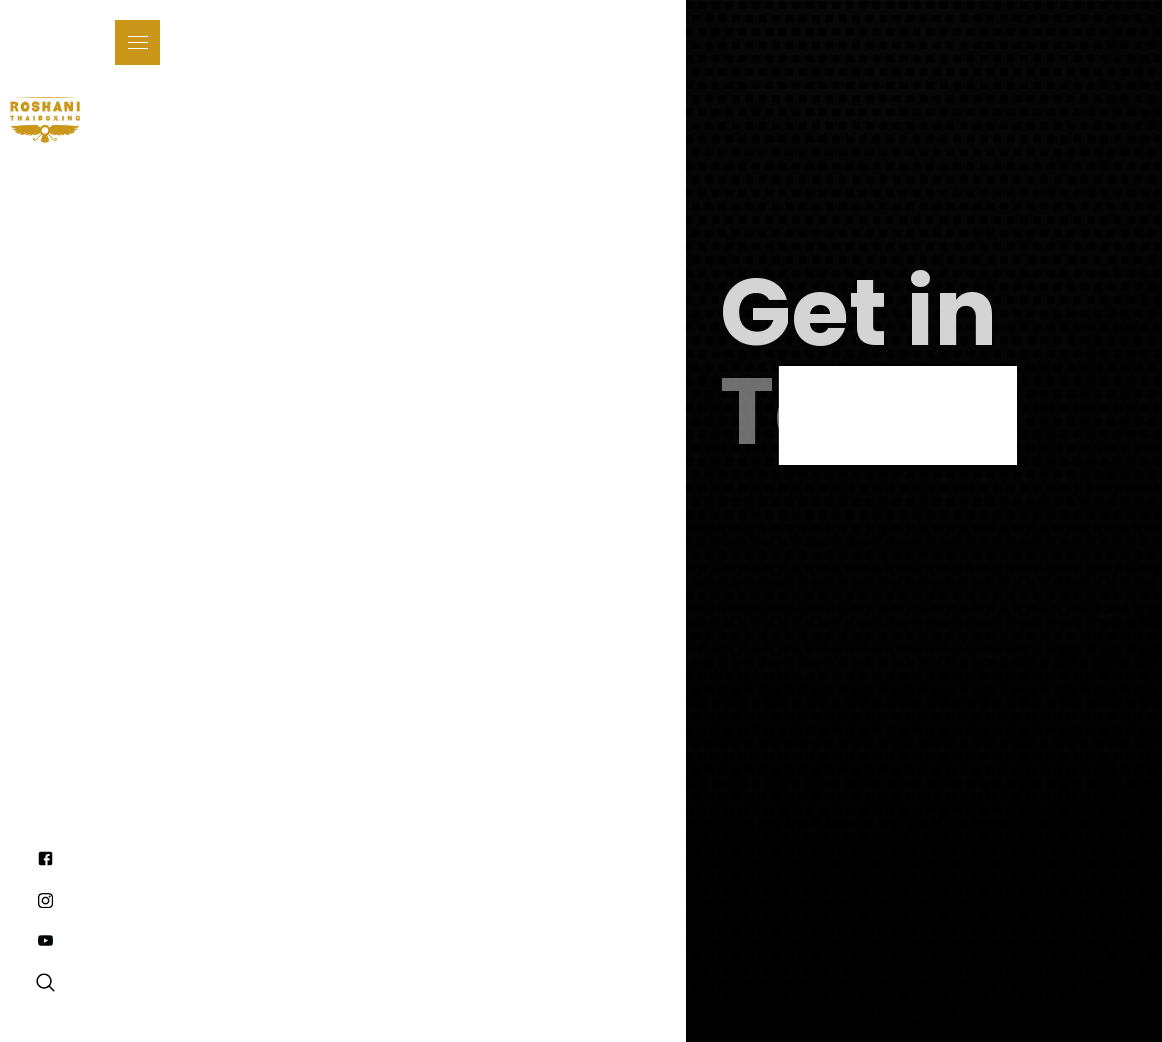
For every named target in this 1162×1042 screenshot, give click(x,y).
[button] (137, 42)
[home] (45, 120)
